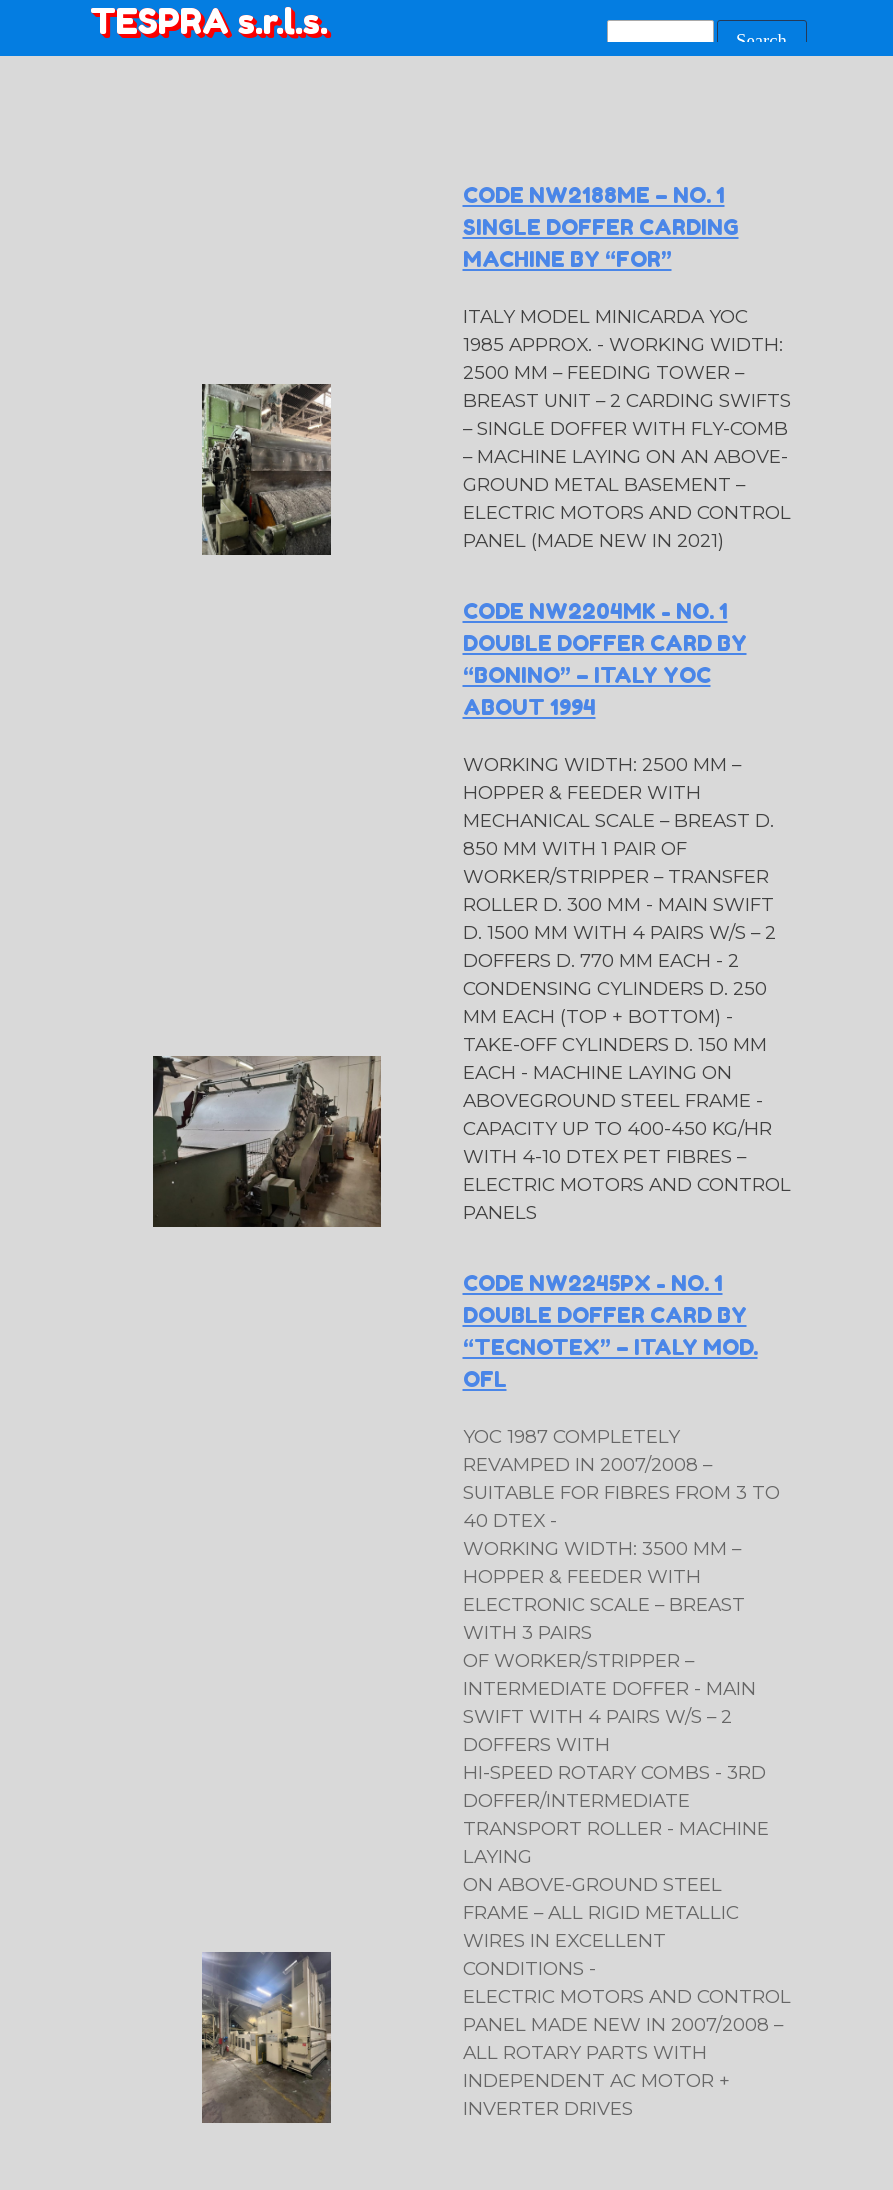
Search (761, 40)
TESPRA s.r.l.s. (209, 21)
